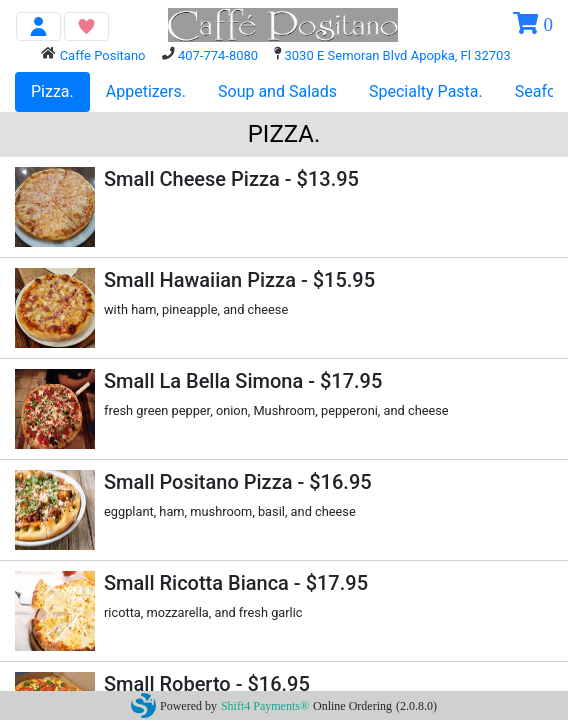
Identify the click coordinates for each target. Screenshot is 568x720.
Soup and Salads (277, 91)
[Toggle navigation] (38, 26)
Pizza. (52, 91)
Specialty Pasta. (426, 91)
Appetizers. (146, 91)
